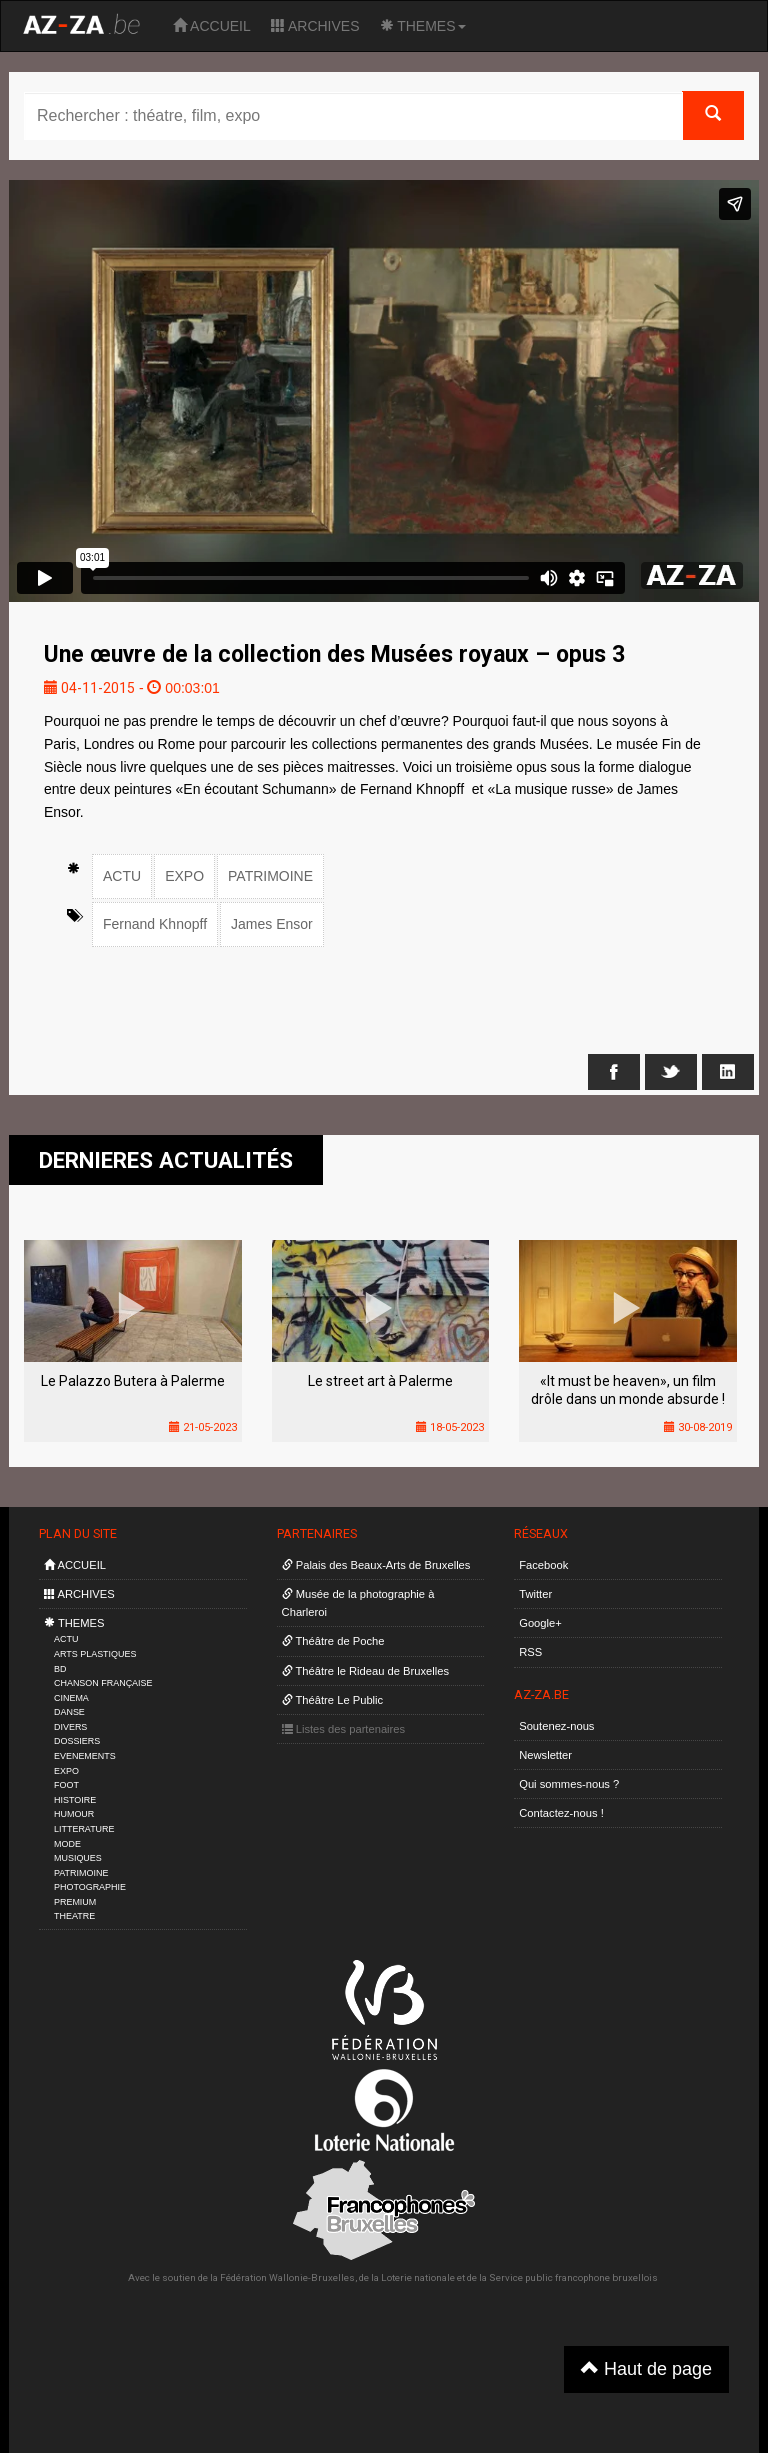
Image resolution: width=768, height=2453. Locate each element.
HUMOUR (74, 1814)
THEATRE (74, 1916)
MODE (67, 1844)
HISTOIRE (75, 1800)
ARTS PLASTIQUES (95, 1654)
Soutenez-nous (556, 1726)
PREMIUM (75, 1902)
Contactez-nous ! (561, 1813)
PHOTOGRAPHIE (90, 1887)
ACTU (122, 876)
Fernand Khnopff (155, 924)
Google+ (540, 1623)
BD (60, 1669)
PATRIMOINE (270, 876)
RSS (530, 1652)
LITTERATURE (84, 1829)
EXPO (184, 876)
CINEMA (71, 1698)
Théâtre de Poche (333, 1641)
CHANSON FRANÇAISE (103, 1683)
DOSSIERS (77, 1741)
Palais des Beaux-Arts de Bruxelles (376, 1565)
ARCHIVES (315, 26)
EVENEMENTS (85, 1756)
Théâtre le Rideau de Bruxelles (366, 1671)
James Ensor (272, 924)
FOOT (66, 1785)
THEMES (423, 26)
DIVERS (70, 1727)
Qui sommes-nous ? (569, 1784)
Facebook (543, 1565)
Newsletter (545, 1755)
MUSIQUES (78, 1858)
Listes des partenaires (344, 1729)
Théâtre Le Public (333, 1700)
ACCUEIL (212, 26)
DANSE (69, 1712)
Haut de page (646, 2368)
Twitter (535, 1594)
